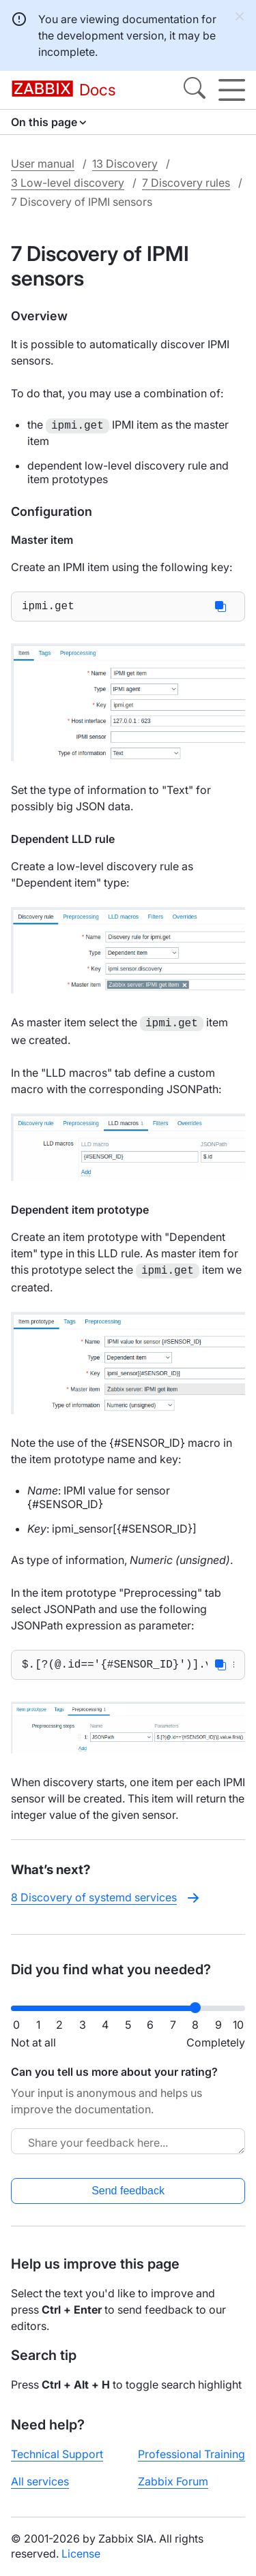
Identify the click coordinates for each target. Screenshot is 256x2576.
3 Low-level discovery (67, 182)
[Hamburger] (231, 90)
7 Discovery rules (186, 182)
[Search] (194, 90)
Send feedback (128, 2190)
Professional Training (191, 2454)
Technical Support (57, 2454)
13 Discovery (125, 163)
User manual (42, 163)
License (80, 2553)
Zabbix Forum (173, 2481)
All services (40, 2481)
